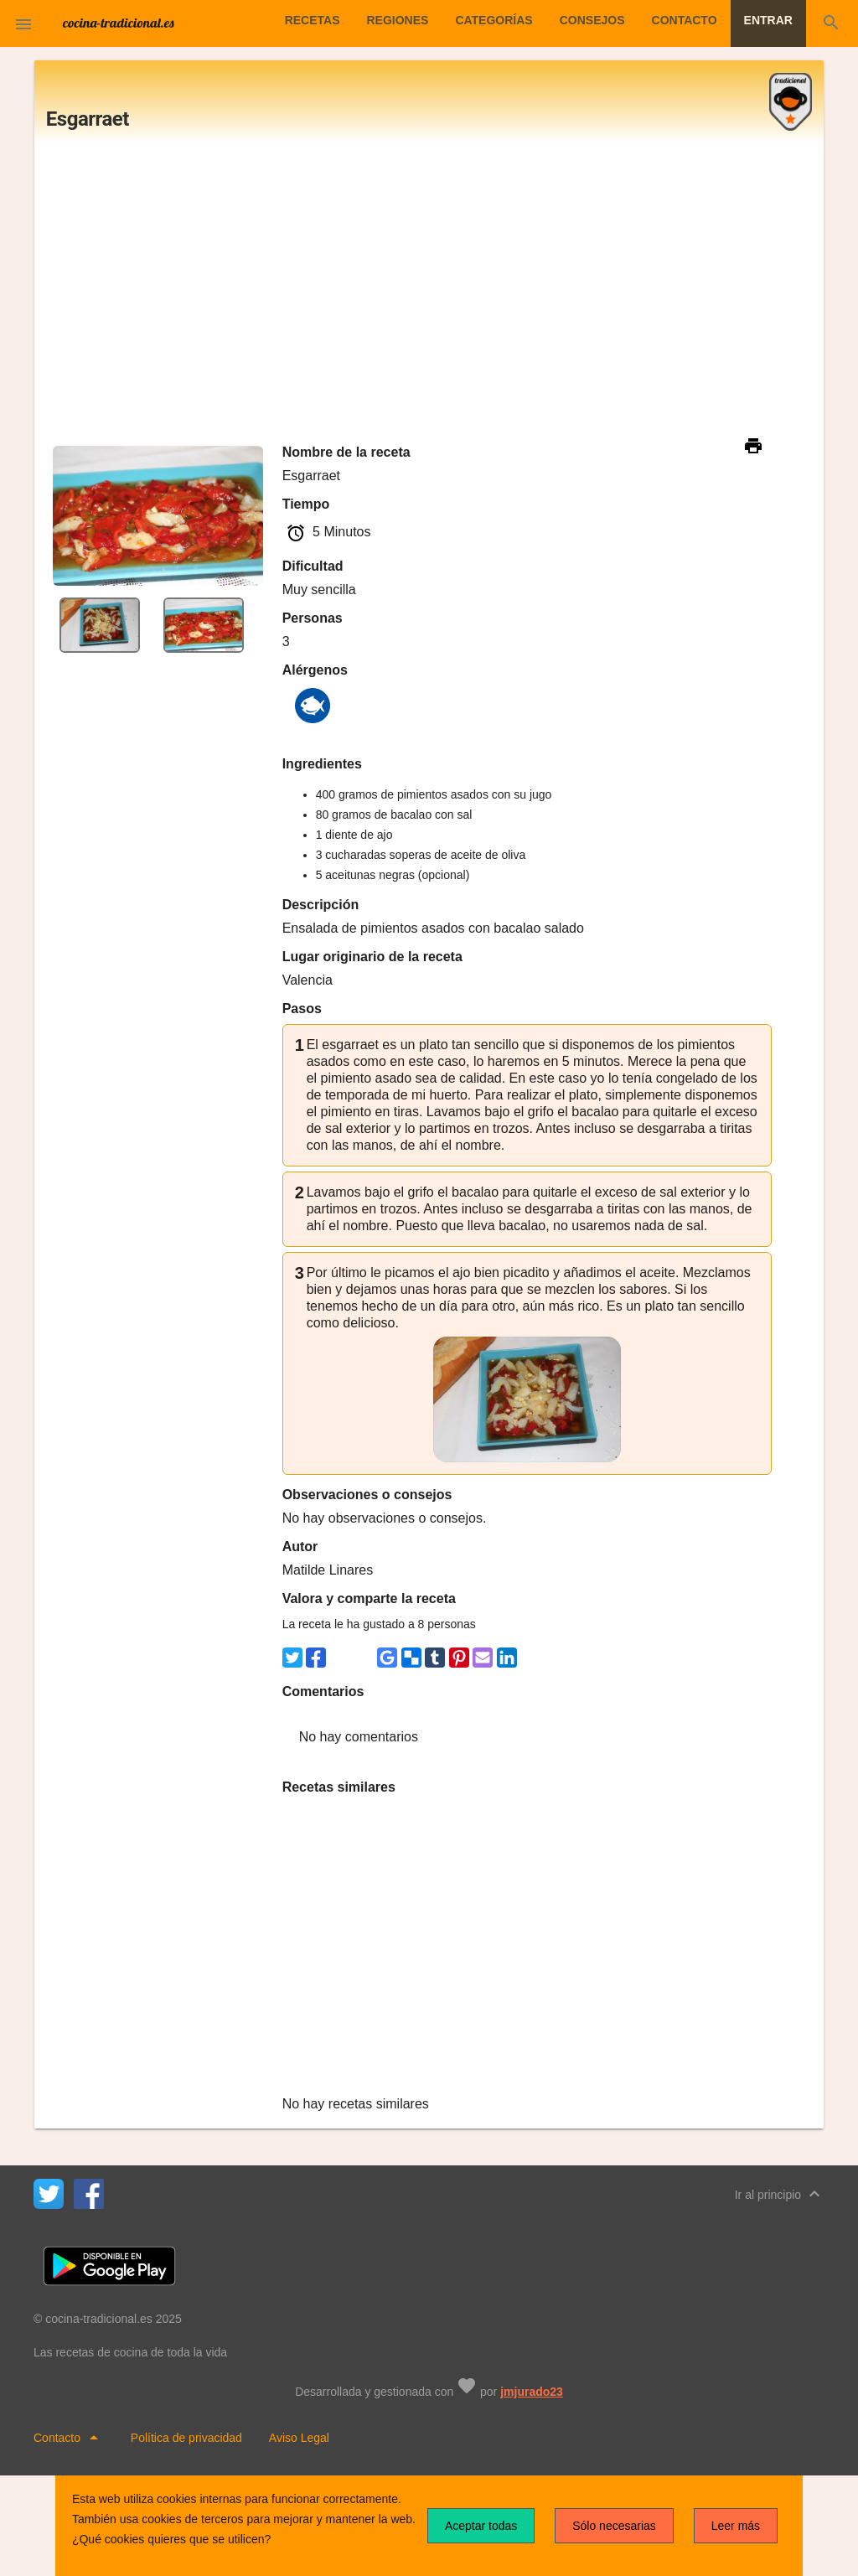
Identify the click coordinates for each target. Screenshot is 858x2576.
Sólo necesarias (614, 2525)
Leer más (735, 2525)
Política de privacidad (186, 2437)
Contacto (70, 2437)
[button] (23, 23)
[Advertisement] (429, 291)
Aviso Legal (299, 2437)
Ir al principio (779, 2194)
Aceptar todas (481, 2525)
